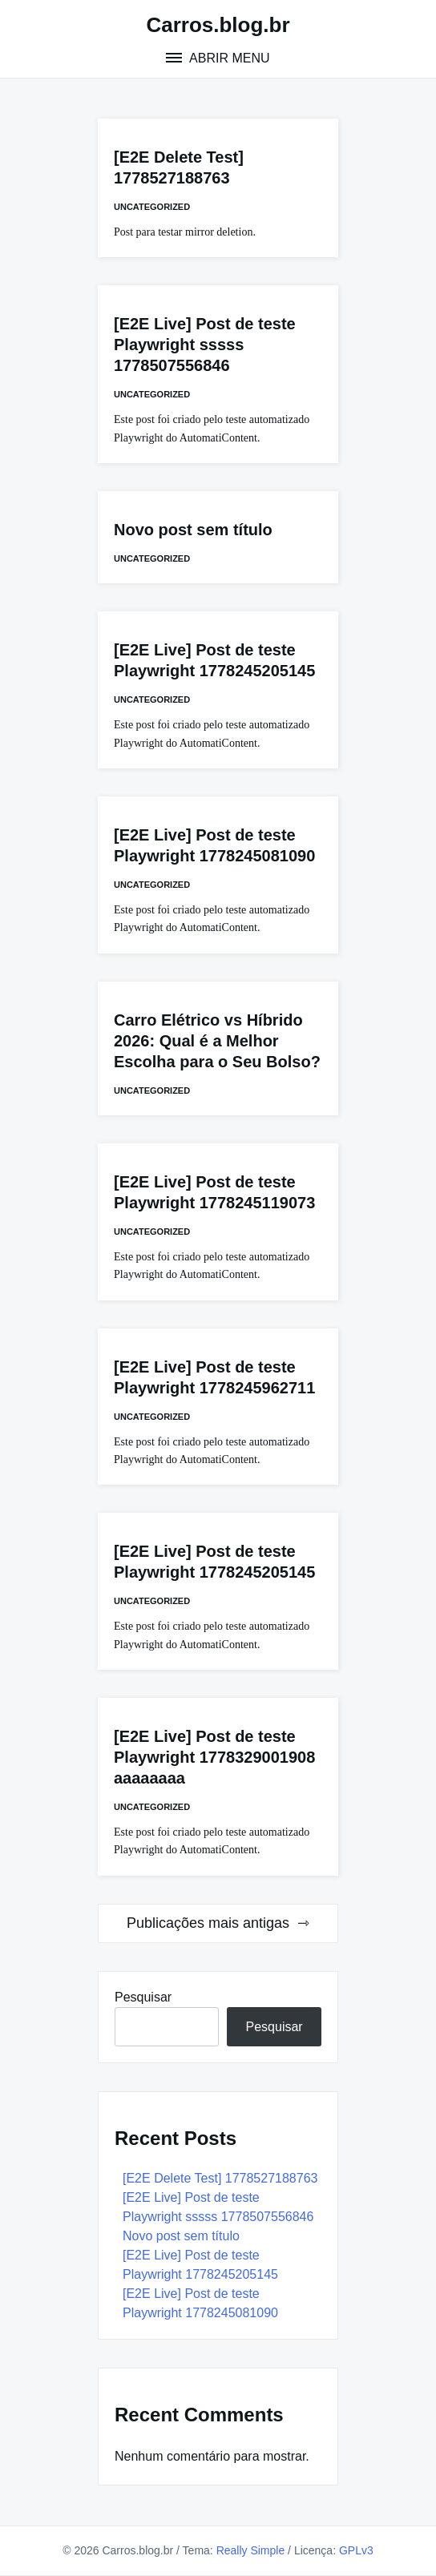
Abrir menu (227, 58)
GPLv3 (356, 2550)
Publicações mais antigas (208, 1923)
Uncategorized (152, 207)
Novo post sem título (193, 529)
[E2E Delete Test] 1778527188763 (220, 2178)
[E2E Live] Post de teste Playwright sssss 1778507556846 (205, 344)
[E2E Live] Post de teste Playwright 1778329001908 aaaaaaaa (214, 1757)
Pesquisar (143, 1997)
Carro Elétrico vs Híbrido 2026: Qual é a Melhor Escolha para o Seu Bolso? (217, 1040)
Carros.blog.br (217, 25)
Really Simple (250, 2550)
